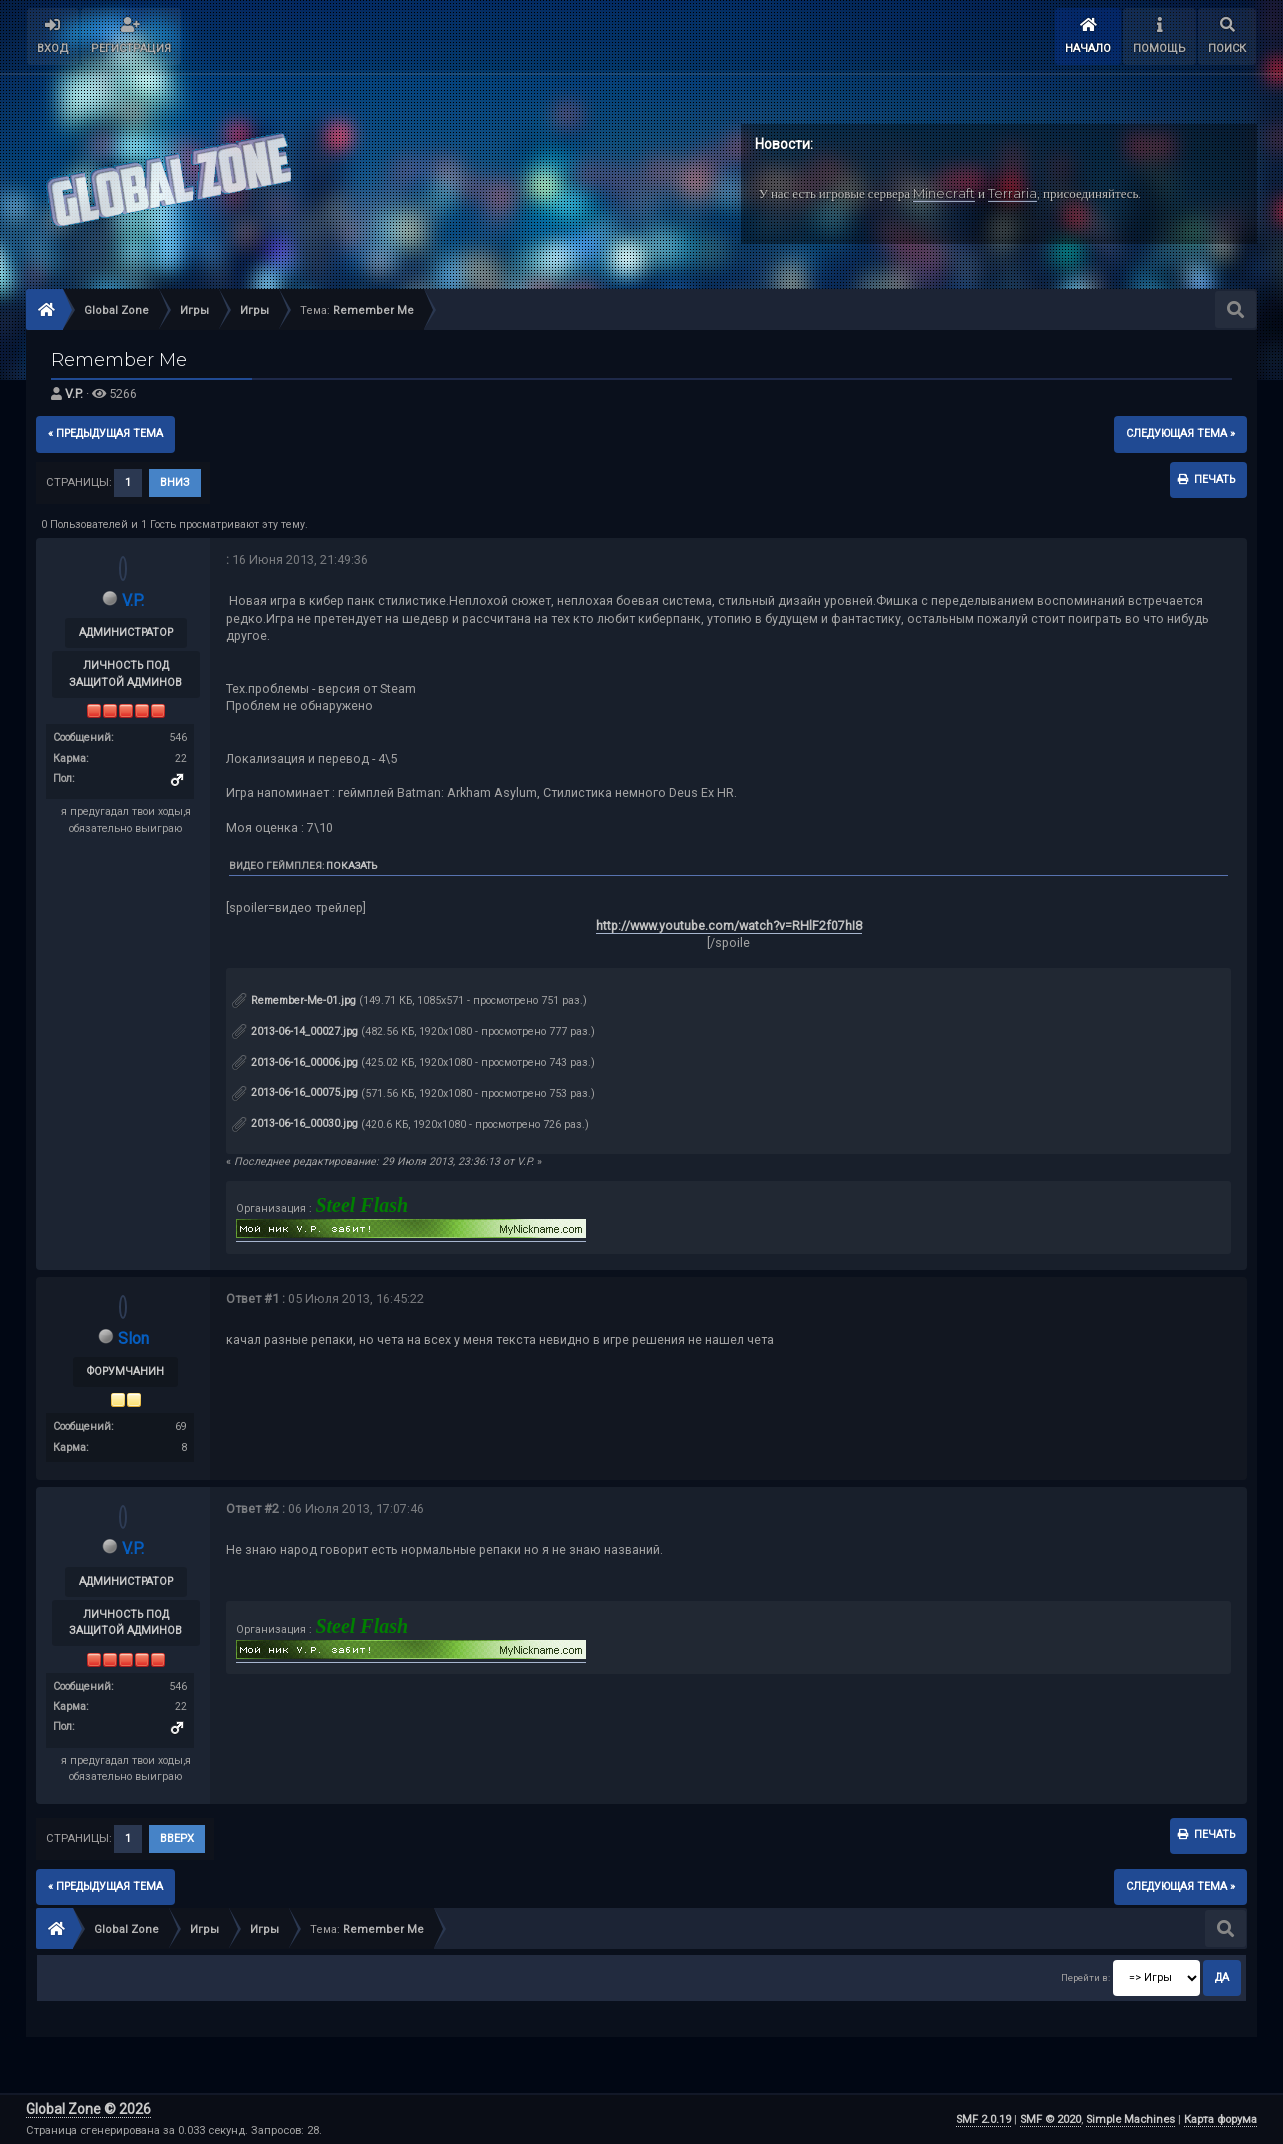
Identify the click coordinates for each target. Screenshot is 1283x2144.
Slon (133, 1338)
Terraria (1012, 193)
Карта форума (1220, 2119)
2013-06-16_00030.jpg (295, 1123)
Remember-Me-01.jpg (294, 1000)
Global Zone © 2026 (88, 2109)
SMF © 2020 (1050, 2119)
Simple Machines (1130, 2119)
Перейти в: (1085, 1977)
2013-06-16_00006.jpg (295, 1062)
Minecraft (944, 193)
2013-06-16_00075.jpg (295, 1092)
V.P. (74, 393)
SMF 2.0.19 (983, 2119)
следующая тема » (1180, 433)
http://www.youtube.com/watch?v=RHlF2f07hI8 (729, 925)
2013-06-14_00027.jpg (295, 1031)
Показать (351, 865)
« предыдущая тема (105, 433)
